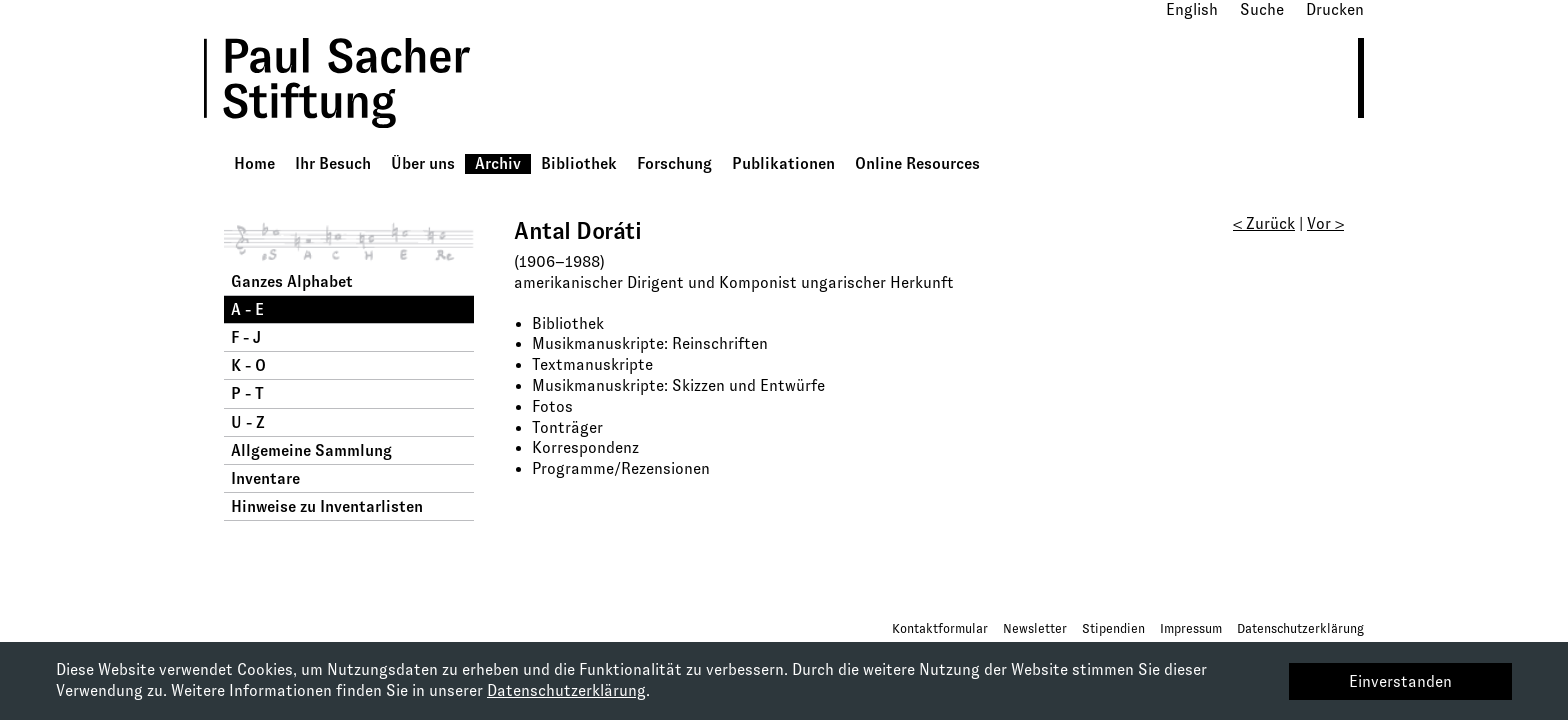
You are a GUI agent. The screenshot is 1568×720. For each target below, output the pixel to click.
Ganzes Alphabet (292, 281)
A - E (247, 309)
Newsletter (1035, 628)
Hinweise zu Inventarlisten (327, 506)
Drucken (1335, 9)
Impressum (1191, 628)
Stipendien (1113, 628)
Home (254, 163)
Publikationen (783, 163)
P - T (247, 393)
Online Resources (917, 163)
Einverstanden (1400, 681)
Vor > (1325, 223)
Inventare (265, 478)
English (1192, 9)
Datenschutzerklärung (1300, 628)
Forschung (674, 163)
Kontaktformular (940, 628)
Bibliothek (579, 163)
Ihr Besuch (333, 163)
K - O (248, 365)
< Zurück (1264, 223)
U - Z (248, 422)
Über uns (423, 163)
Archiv (498, 163)
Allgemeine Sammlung (311, 450)
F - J (246, 337)
